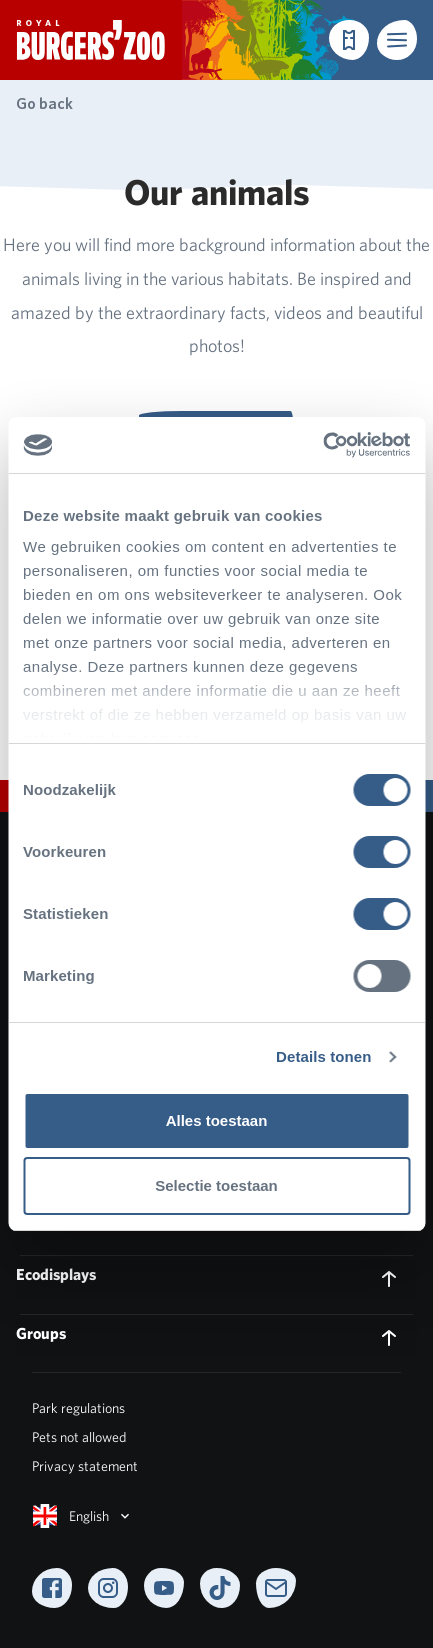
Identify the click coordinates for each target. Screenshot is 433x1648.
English (83, 1516)
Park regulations (78, 1408)
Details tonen (323, 1056)
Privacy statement (85, 1466)
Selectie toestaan (216, 1185)
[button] (397, 40)
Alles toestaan (217, 1120)
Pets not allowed (79, 1437)
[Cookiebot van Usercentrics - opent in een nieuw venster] (322, 445)
